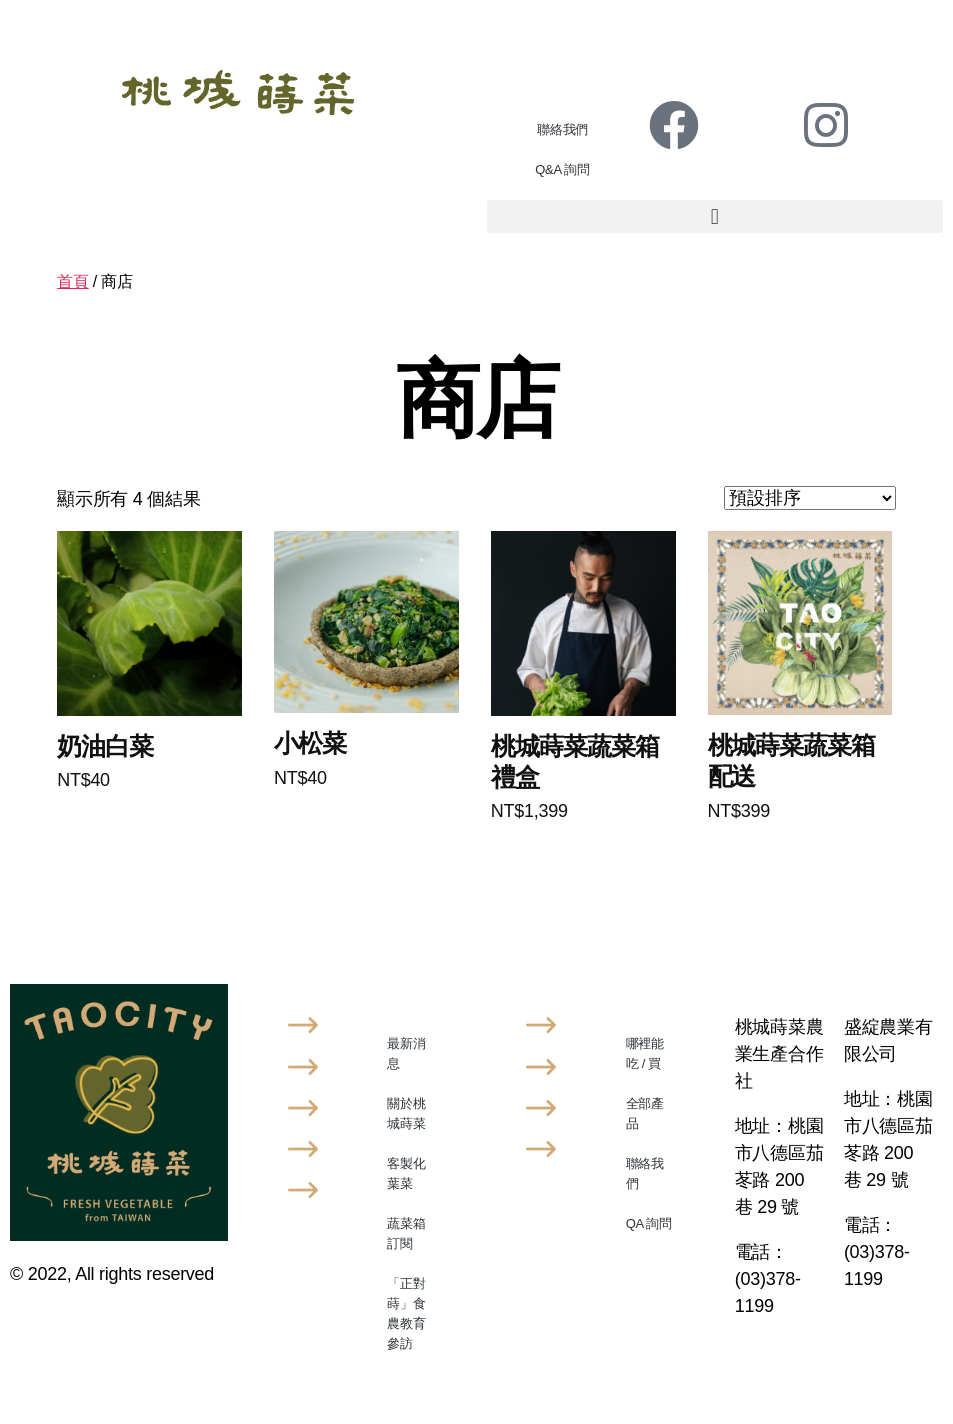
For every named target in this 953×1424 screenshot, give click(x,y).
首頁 (72, 281)
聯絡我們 (562, 129)
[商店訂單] (810, 498)
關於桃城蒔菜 (406, 1113)
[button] (715, 216)
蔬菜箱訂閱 (406, 1233)
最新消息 (406, 1053)
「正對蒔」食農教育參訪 (406, 1313)
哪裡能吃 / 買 (645, 1053)
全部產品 (645, 1113)
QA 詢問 (649, 1223)
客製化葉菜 (406, 1173)
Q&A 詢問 (562, 169)
